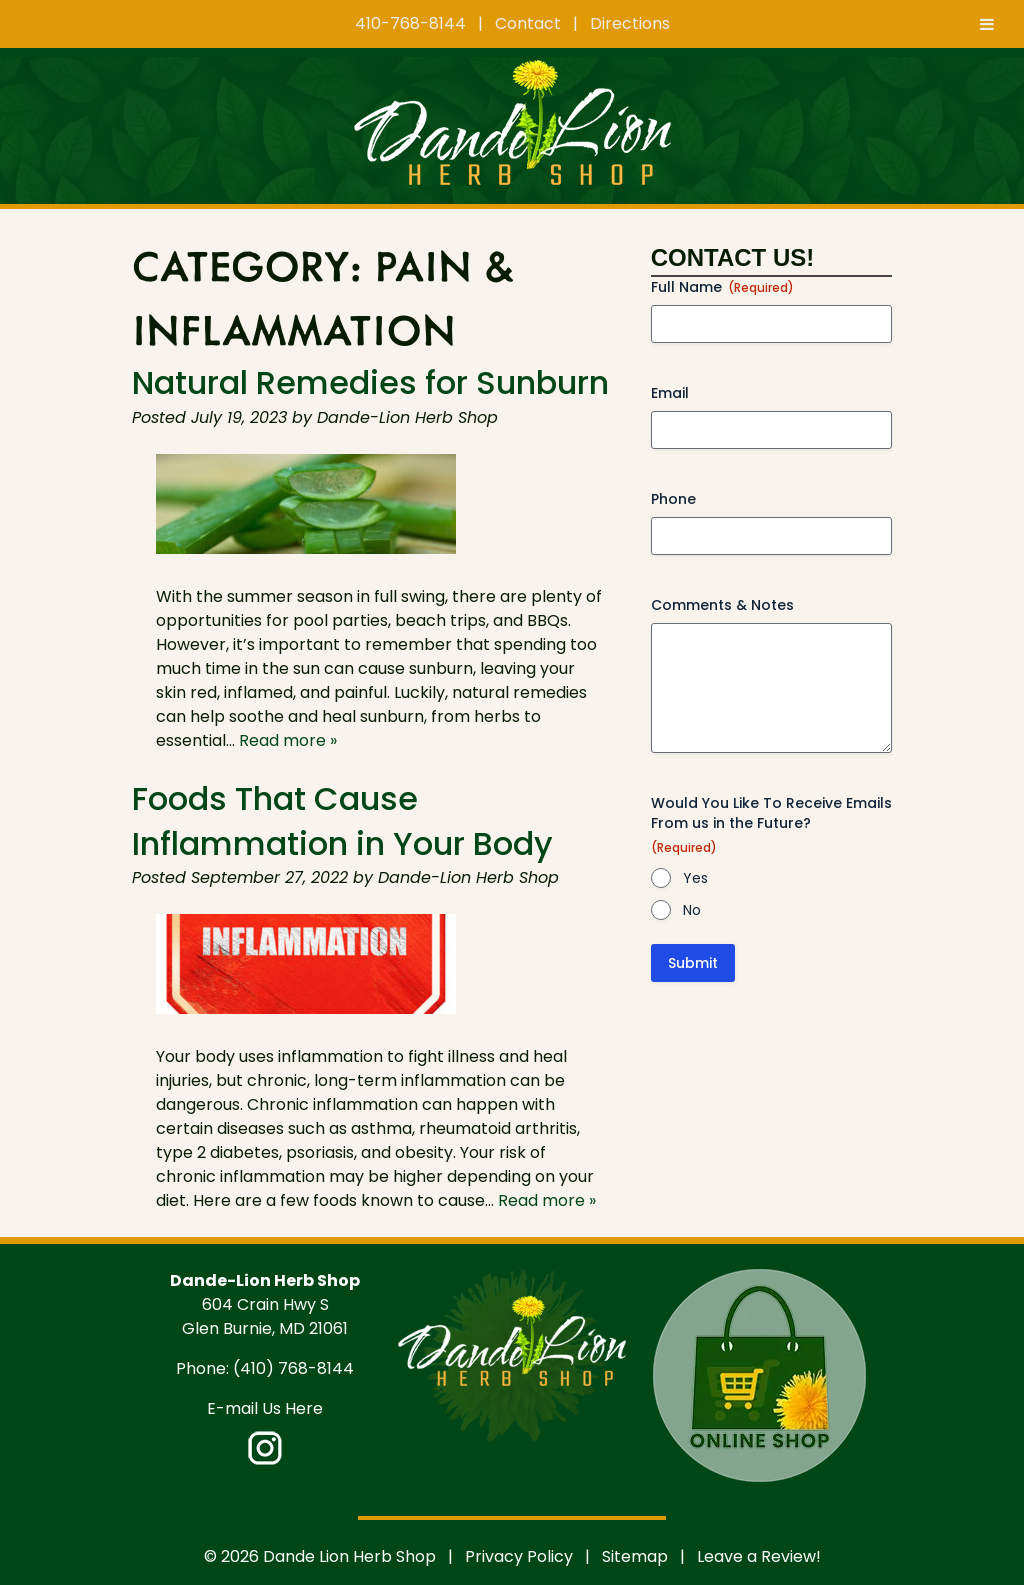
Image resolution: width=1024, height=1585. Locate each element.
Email (670, 393)
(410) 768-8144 (293, 1368)
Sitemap (635, 1556)
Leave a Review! (759, 1556)
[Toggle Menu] (987, 24)
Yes (695, 878)
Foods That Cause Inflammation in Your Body (342, 821)
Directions (630, 23)
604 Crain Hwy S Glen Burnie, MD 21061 (265, 1316)
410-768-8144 (410, 23)
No (692, 910)
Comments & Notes (722, 605)
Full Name (722, 287)
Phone (673, 499)
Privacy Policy (519, 1556)
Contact (528, 23)
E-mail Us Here (265, 1408)
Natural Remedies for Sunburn (370, 382)
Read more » (288, 740)
